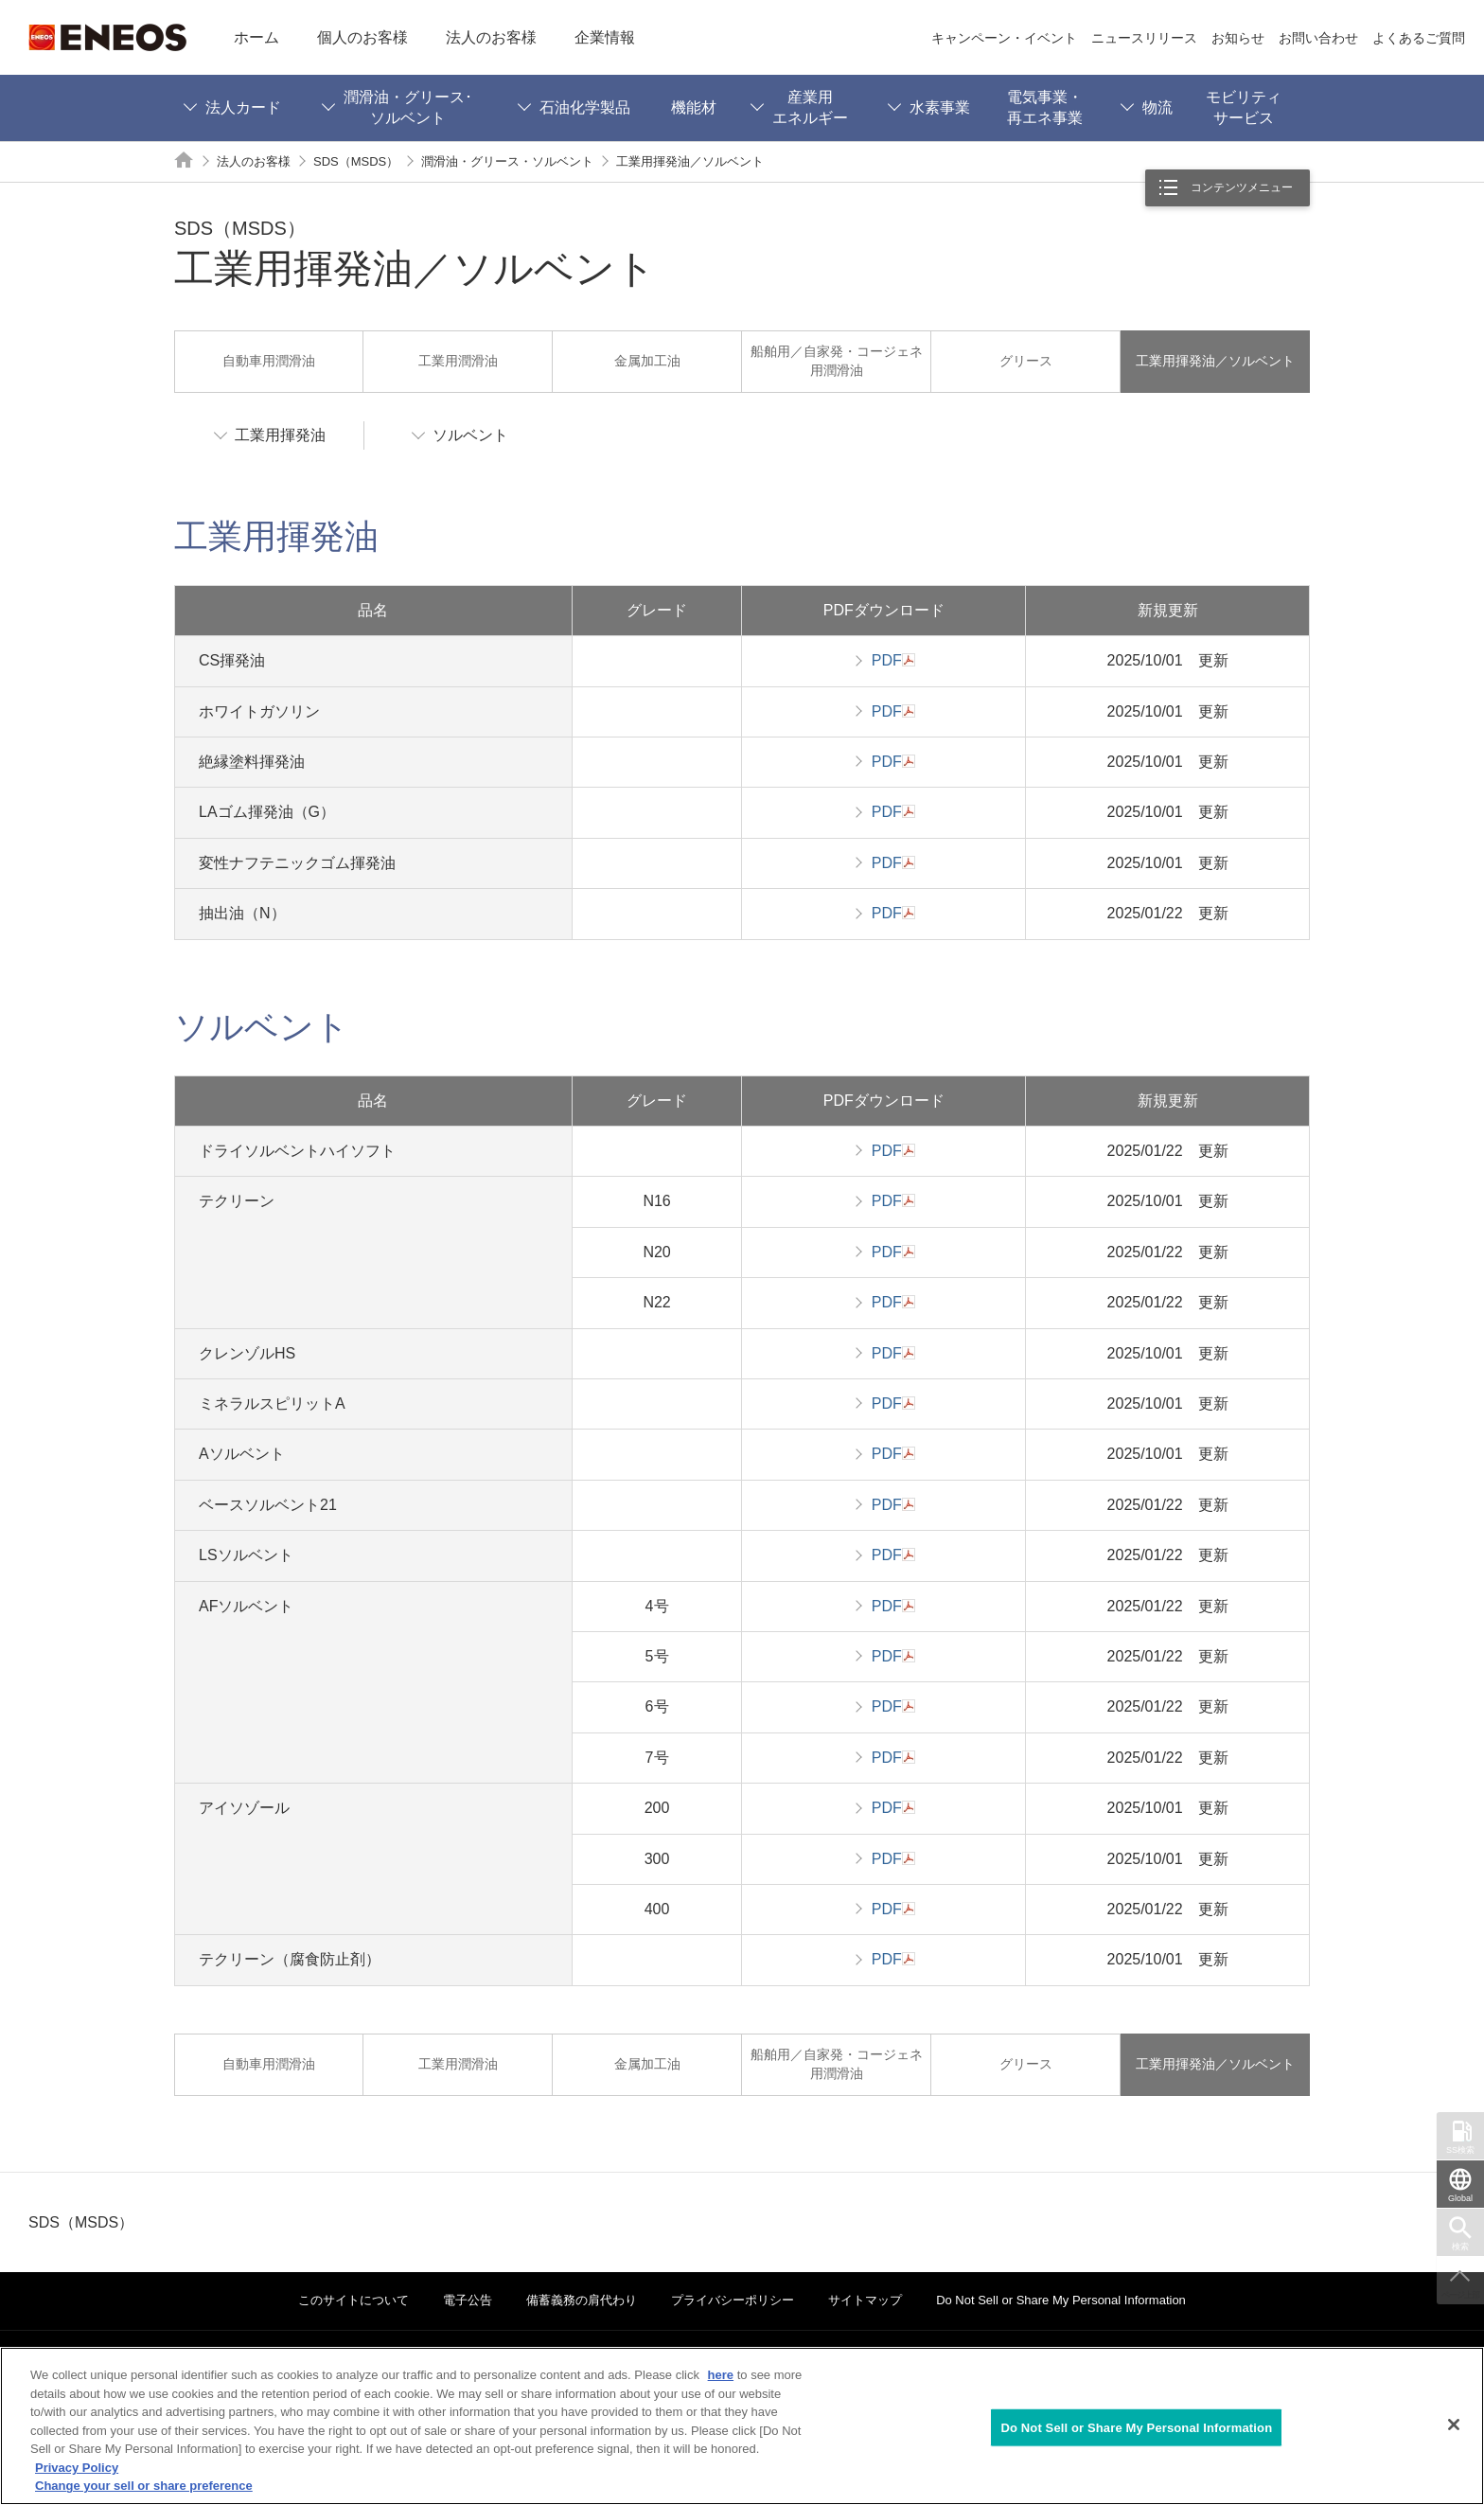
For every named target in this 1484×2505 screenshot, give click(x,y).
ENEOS (107, 37)
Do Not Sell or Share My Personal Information (1061, 2300)
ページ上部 (1460, 2295)
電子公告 (467, 2300)
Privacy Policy (76, 2468)
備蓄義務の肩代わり (581, 2300)
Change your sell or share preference (144, 2485)
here (720, 2375)
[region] (742, 2426)
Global (1460, 2198)
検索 (1460, 2246)
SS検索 (1460, 2150)
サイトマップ (865, 2300)
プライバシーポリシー (732, 2300)
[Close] (1454, 2424)
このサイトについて (353, 2300)
